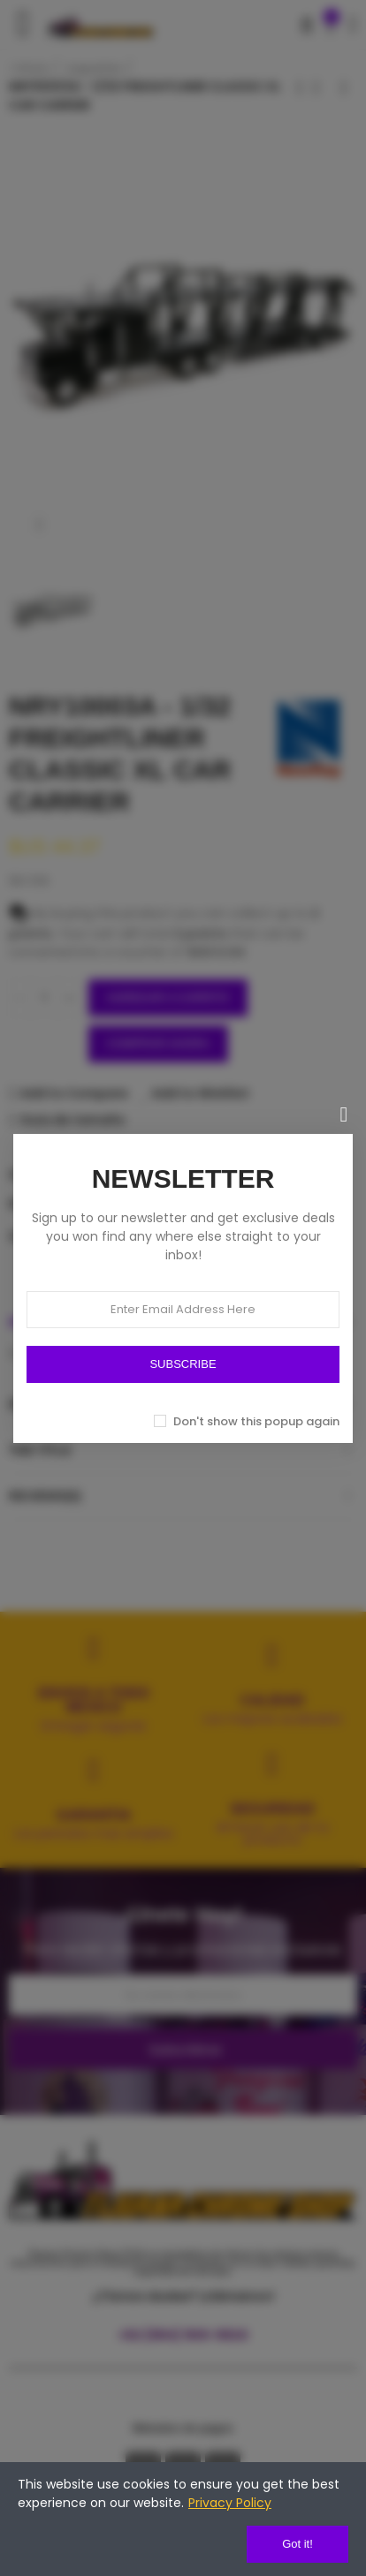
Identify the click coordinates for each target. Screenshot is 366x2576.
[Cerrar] (343, 1114)
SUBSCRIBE (182, 1364)
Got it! (297, 2543)
